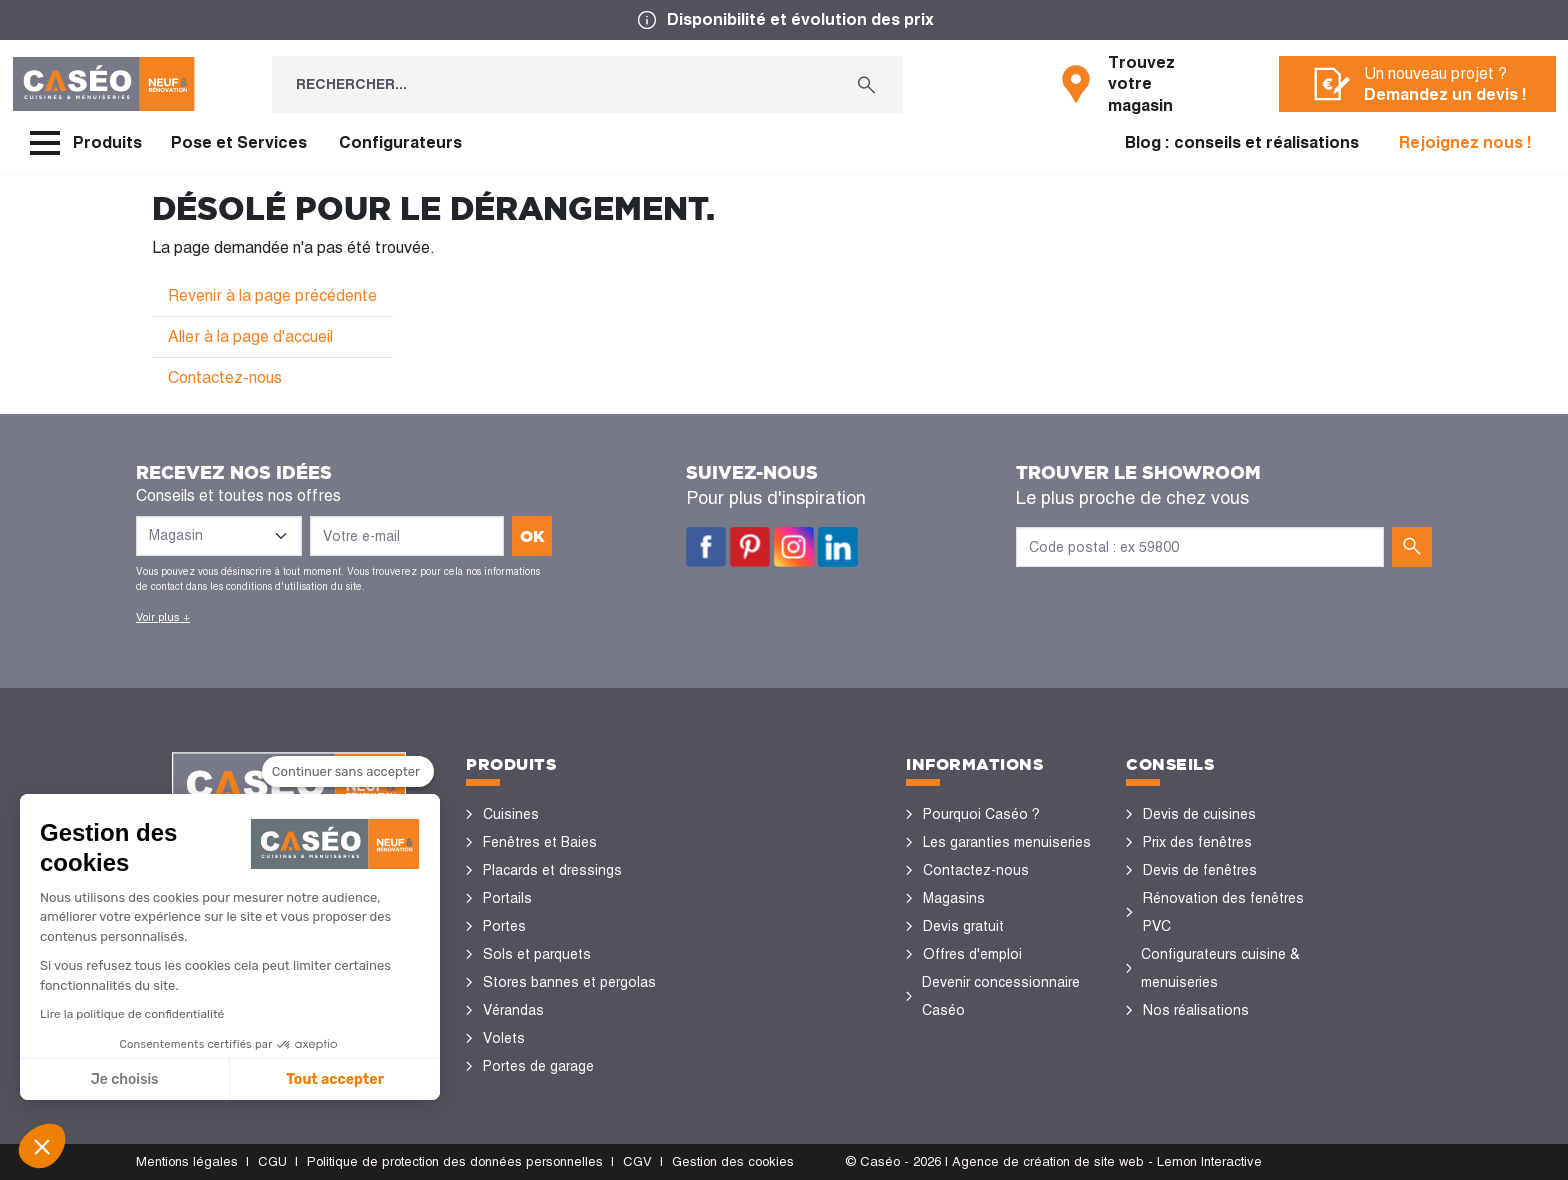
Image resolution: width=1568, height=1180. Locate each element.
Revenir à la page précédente (272, 295)
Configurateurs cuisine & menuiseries (1220, 968)
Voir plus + (163, 617)
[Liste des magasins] (219, 536)
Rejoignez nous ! (1465, 142)
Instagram (794, 547)
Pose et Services (239, 142)
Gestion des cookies (733, 1161)
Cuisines (511, 814)
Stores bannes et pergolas (569, 982)
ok (532, 536)
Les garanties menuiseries (1007, 842)
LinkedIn (838, 547)
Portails (507, 898)
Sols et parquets (537, 954)
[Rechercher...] (551, 84)
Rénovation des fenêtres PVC (1223, 912)
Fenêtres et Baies (540, 842)
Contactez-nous (225, 377)
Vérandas (513, 1010)
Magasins (954, 898)
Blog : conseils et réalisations (1242, 142)
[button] (42, 1146)
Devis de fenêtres (1200, 870)
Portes (504, 926)
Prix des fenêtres (1197, 842)
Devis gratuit (963, 926)
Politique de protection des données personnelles (455, 1161)
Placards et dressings (552, 870)
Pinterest (750, 547)
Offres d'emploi (972, 954)
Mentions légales (187, 1161)
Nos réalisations (1196, 1010)
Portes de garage (538, 1066)
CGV (637, 1161)
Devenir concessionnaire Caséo (1001, 996)
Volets (504, 1038)
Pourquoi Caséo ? (981, 814)
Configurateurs (400, 142)
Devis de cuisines (1199, 814)
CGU (272, 1161)
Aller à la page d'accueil (250, 336)
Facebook (706, 547)
